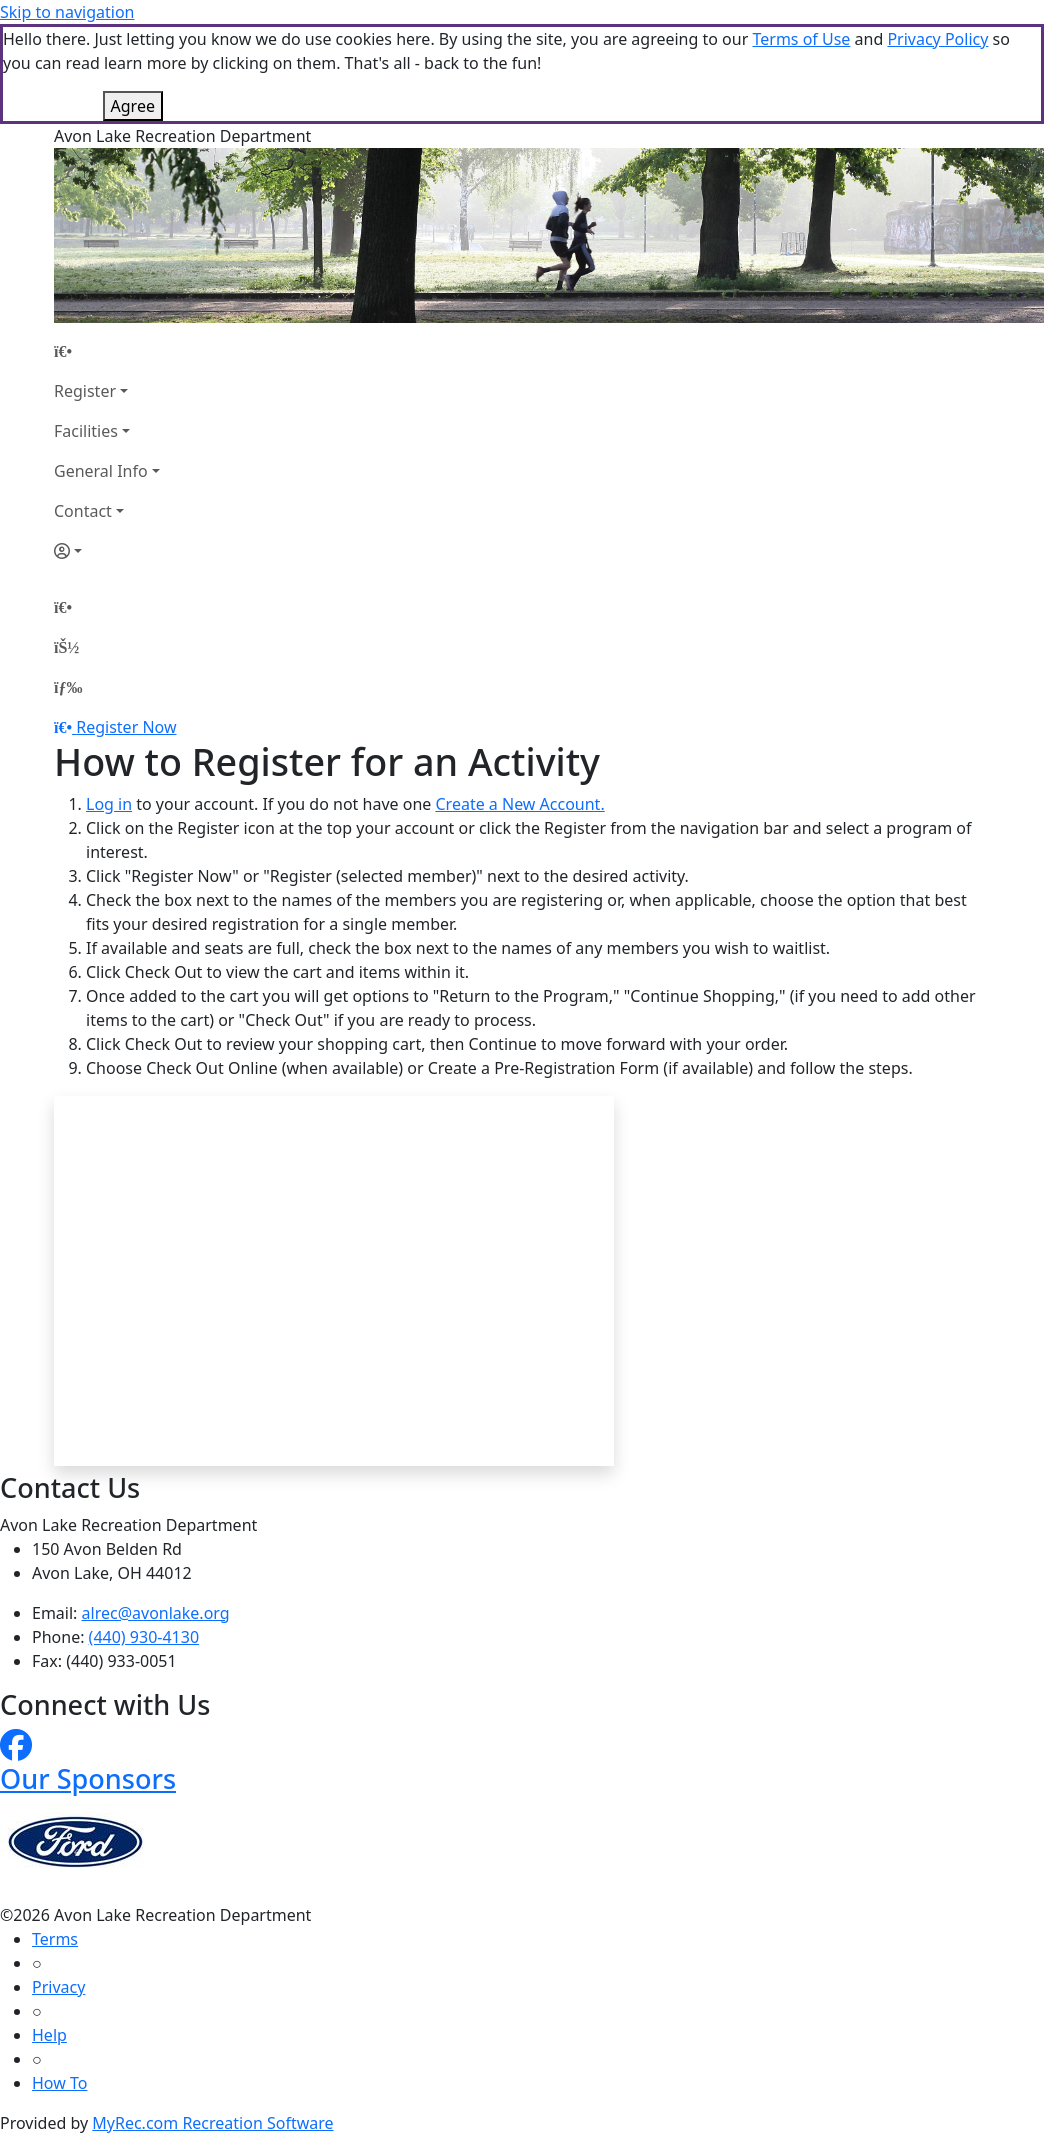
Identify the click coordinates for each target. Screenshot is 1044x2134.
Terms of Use (801, 39)
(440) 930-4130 (144, 1637)
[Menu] (68, 687)
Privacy (58, 1987)
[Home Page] (107, 351)
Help (49, 2035)
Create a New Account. (519, 804)
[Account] (107, 551)
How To (59, 2083)
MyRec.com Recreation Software (212, 2123)
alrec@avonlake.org (156, 1613)
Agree (133, 106)
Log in (109, 804)
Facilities (86, 431)
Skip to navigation (67, 12)
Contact (83, 511)
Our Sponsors (88, 1778)
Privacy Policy (937, 39)
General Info (101, 471)
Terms (55, 1939)
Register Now (126, 727)
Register (85, 391)
